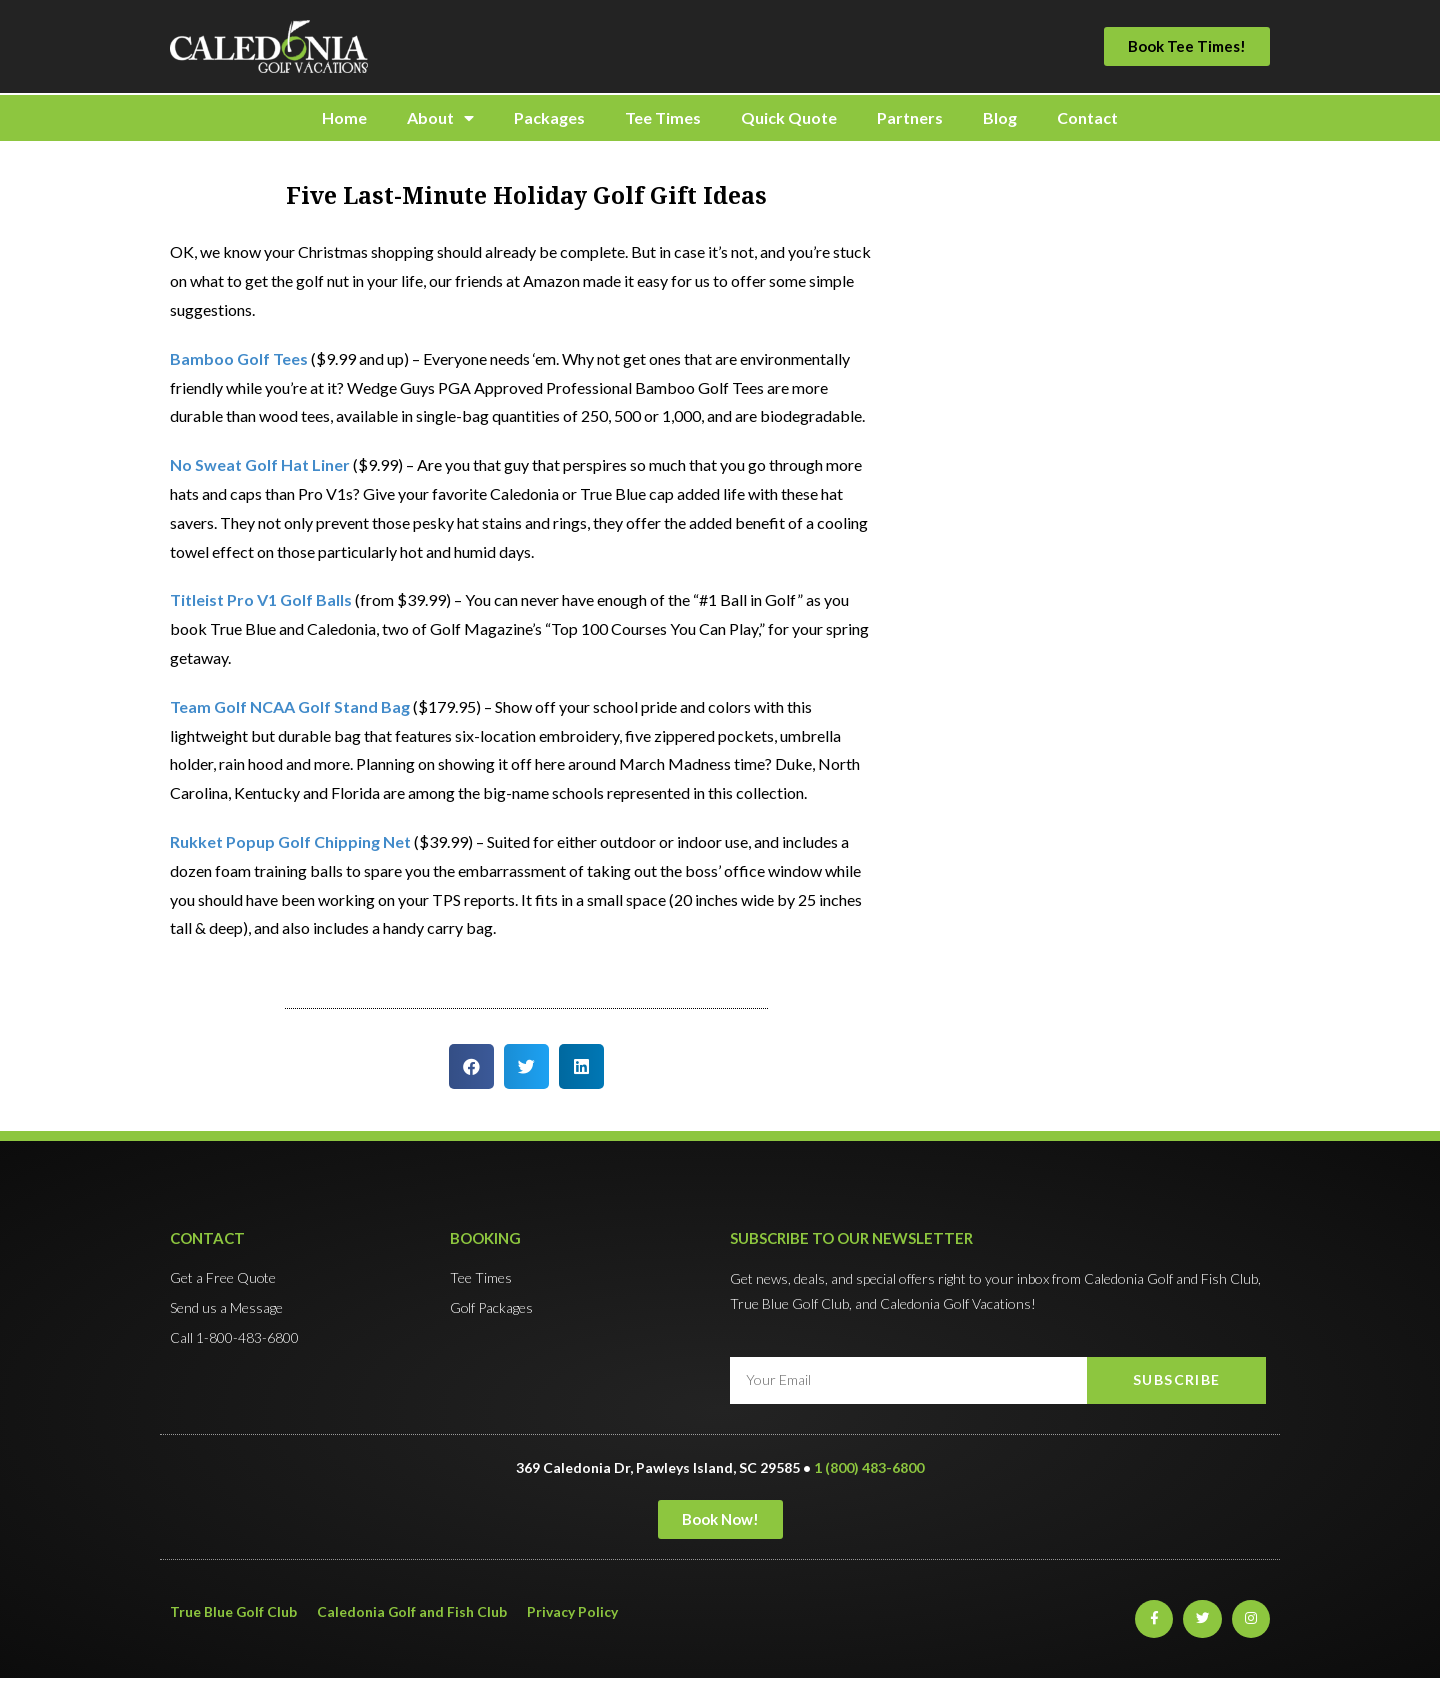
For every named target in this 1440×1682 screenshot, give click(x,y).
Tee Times (663, 117)
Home (344, 117)
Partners (910, 117)
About (440, 118)
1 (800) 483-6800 (869, 1467)
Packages (549, 117)
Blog (1000, 117)
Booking (485, 1238)
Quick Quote (789, 117)
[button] (1187, 46)
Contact (1087, 117)
